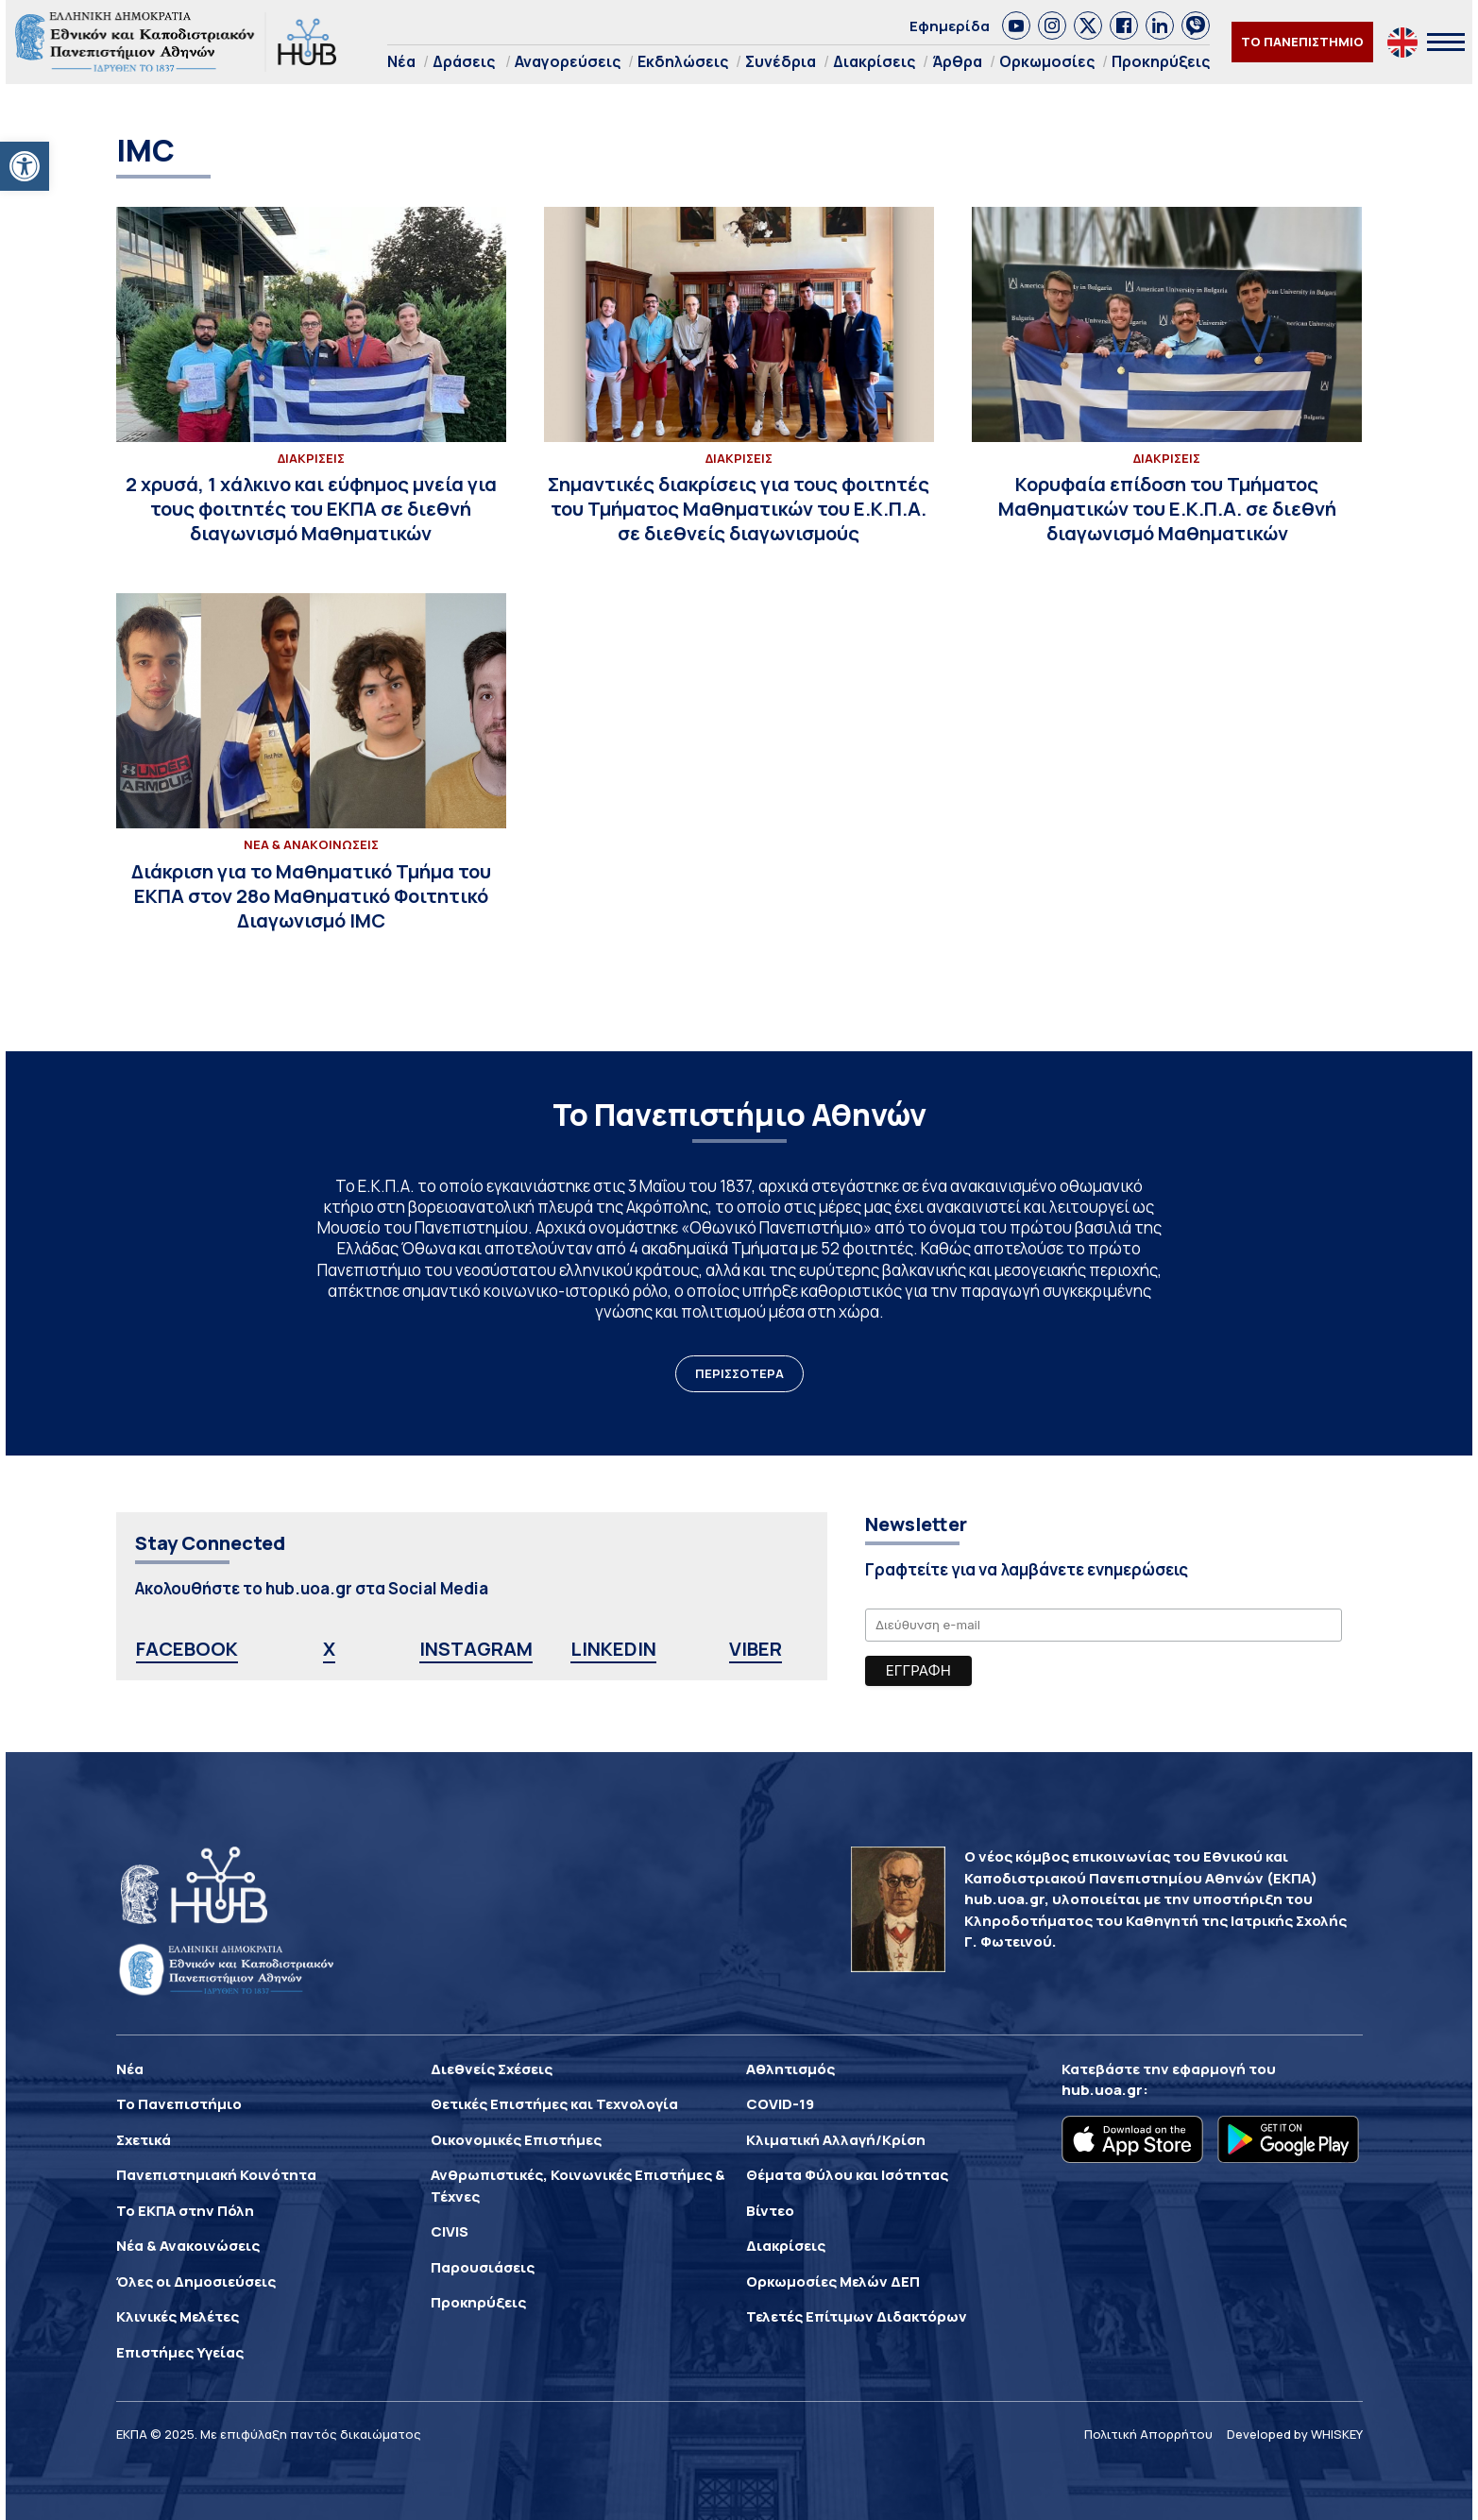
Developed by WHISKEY (1295, 2434)
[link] (1016, 25)
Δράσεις (464, 61)
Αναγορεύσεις (567, 61)
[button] (24, 166)
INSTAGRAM (476, 1648)
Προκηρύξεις (1161, 61)
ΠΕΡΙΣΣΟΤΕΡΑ (739, 1373)
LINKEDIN (613, 1648)
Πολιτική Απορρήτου (1148, 2434)
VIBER (755, 1648)
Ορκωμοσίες (1047, 61)
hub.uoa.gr (1102, 2090)
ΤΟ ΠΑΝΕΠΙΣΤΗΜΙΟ (1302, 41)
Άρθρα (957, 61)
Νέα (401, 61)
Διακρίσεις (874, 61)
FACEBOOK (187, 1648)
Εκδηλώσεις (682, 61)
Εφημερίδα (949, 26)
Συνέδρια (780, 61)
